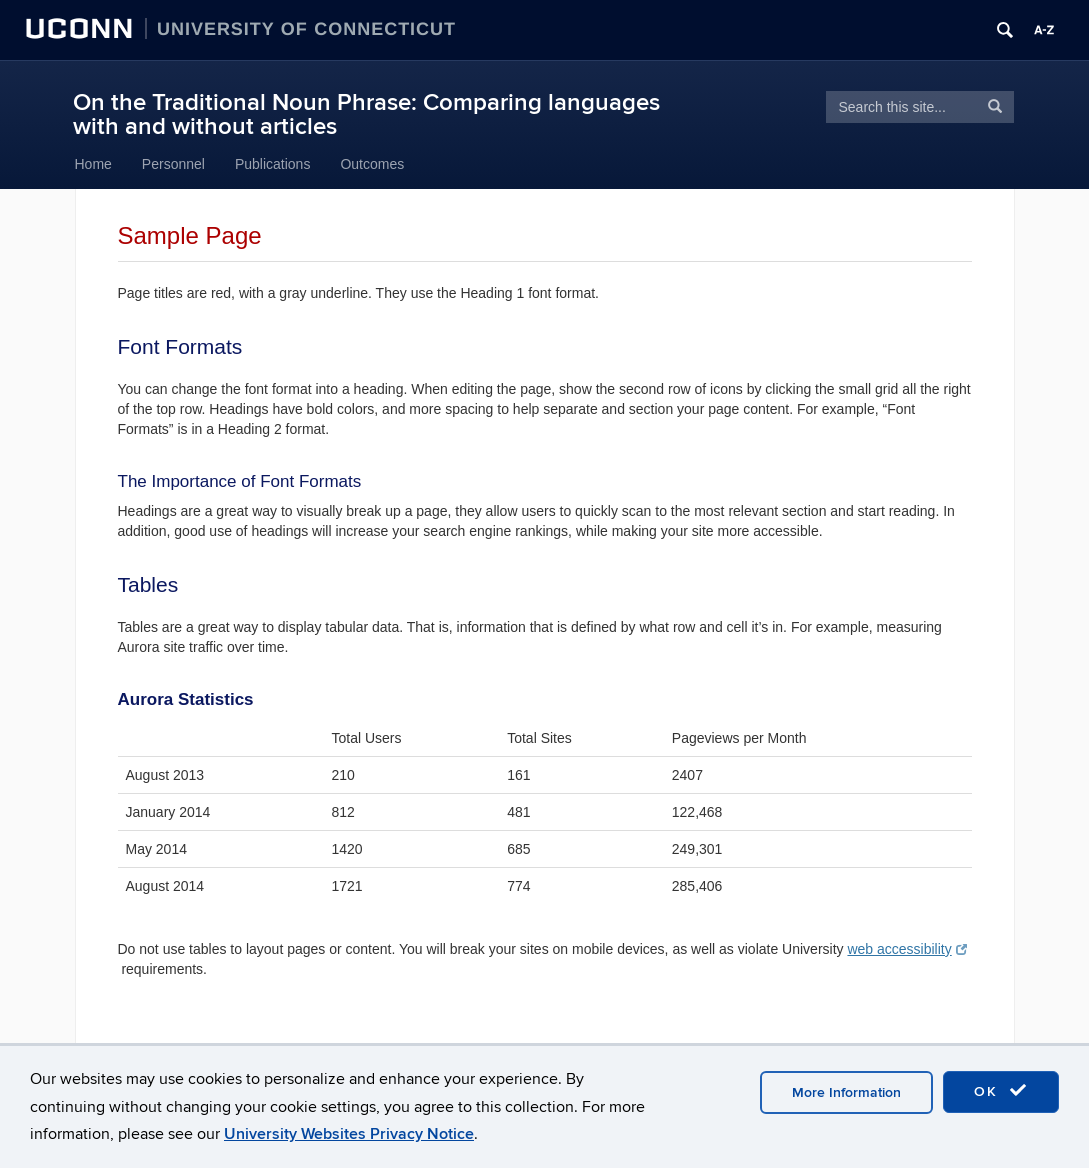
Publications (273, 164)
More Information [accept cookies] (846, 1092)
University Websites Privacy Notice (349, 1134)
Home (93, 164)
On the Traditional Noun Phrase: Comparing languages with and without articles (366, 114)
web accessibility (907, 949)
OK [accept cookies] (1001, 1091)
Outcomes (372, 164)
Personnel (173, 164)
